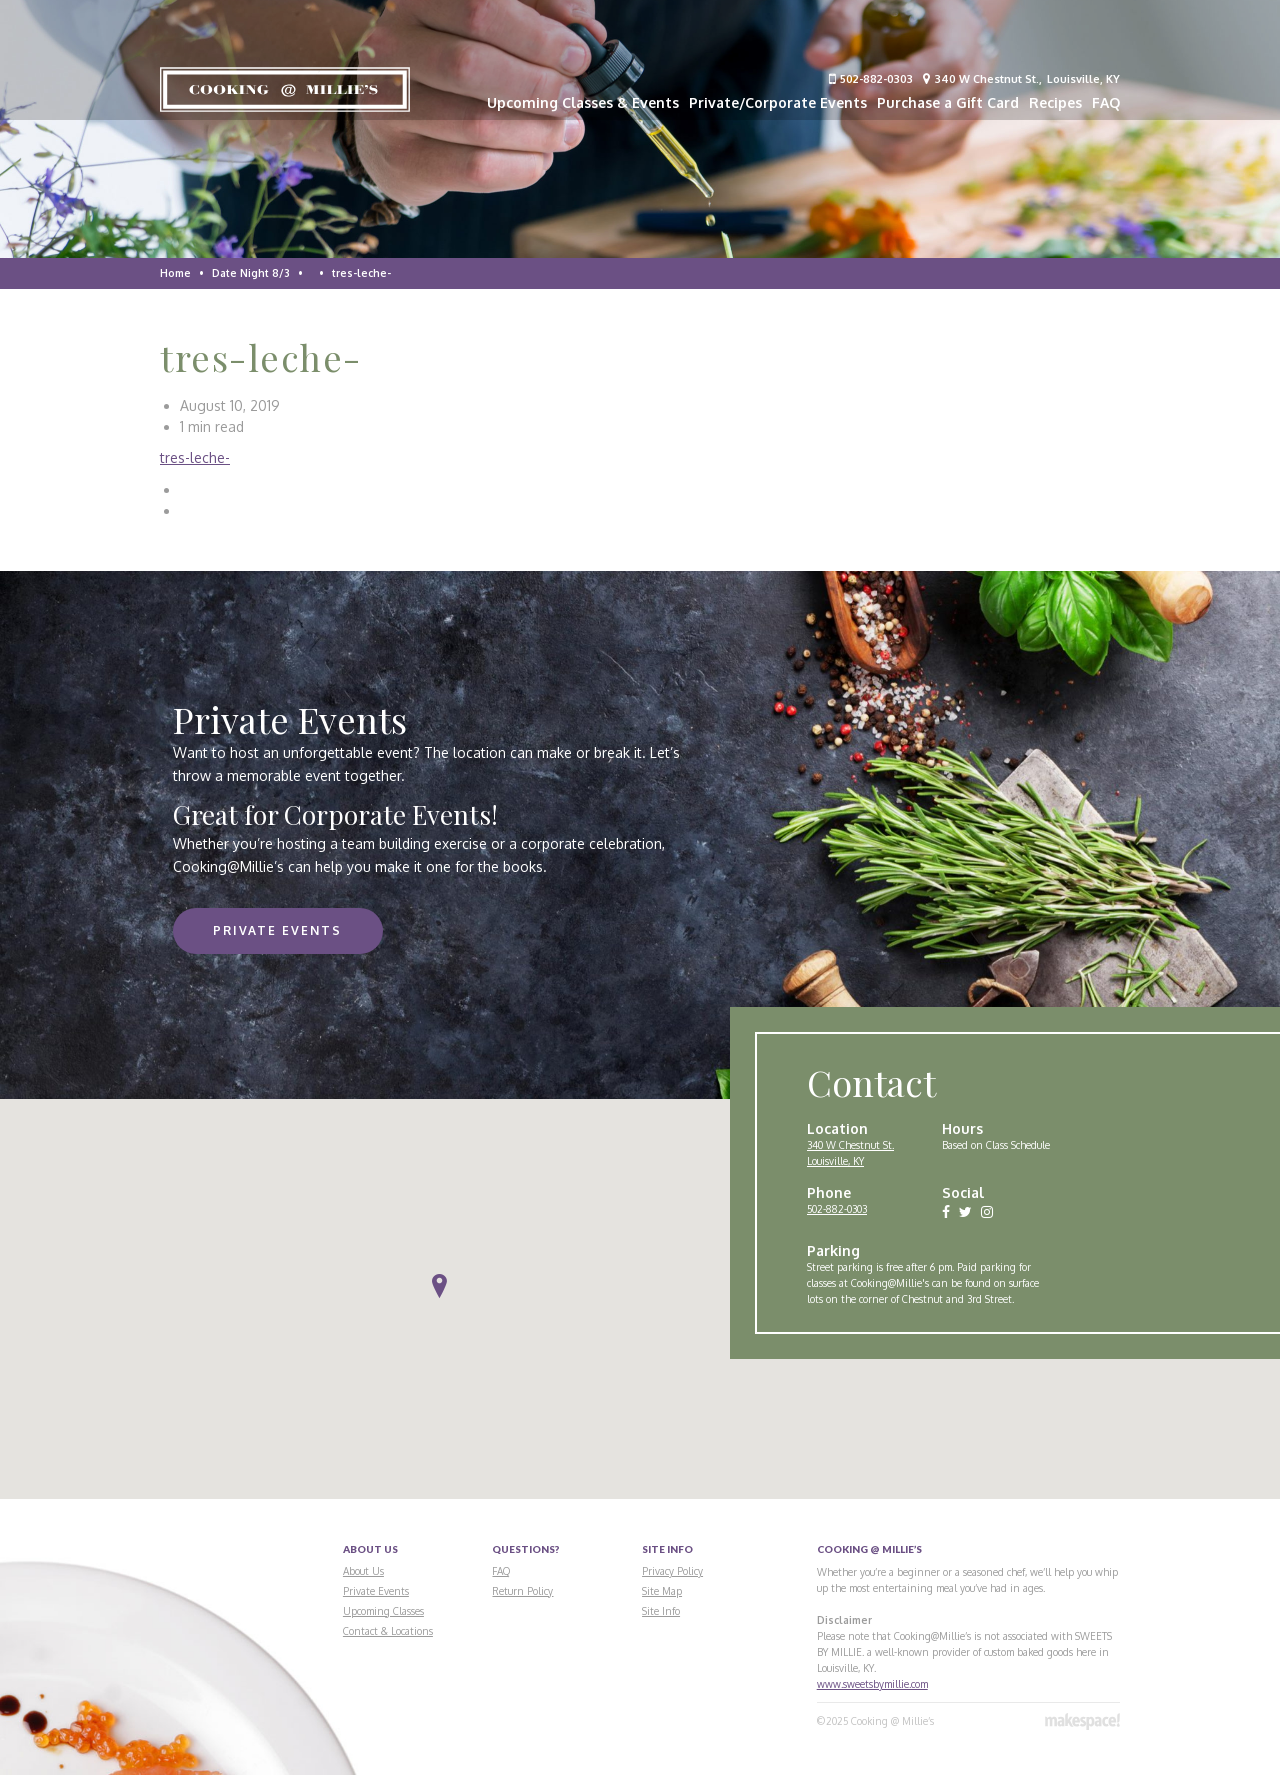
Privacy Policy (672, 1571)
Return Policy (522, 1591)
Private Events (277, 930)
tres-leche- (195, 457)
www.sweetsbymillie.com (872, 1684)
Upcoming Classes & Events (583, 102)
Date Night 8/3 (251, 273)
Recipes (1055, 102)
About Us (363, 1571)
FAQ (1106, 102)
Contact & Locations (388, 1631)
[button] (439, 1286)
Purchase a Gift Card (948, 102)
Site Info (661, 1611)
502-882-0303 (871, 78)
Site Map (662, 1591)
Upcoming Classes (383, 1611)
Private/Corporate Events (778, 102)
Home (175, 273)
